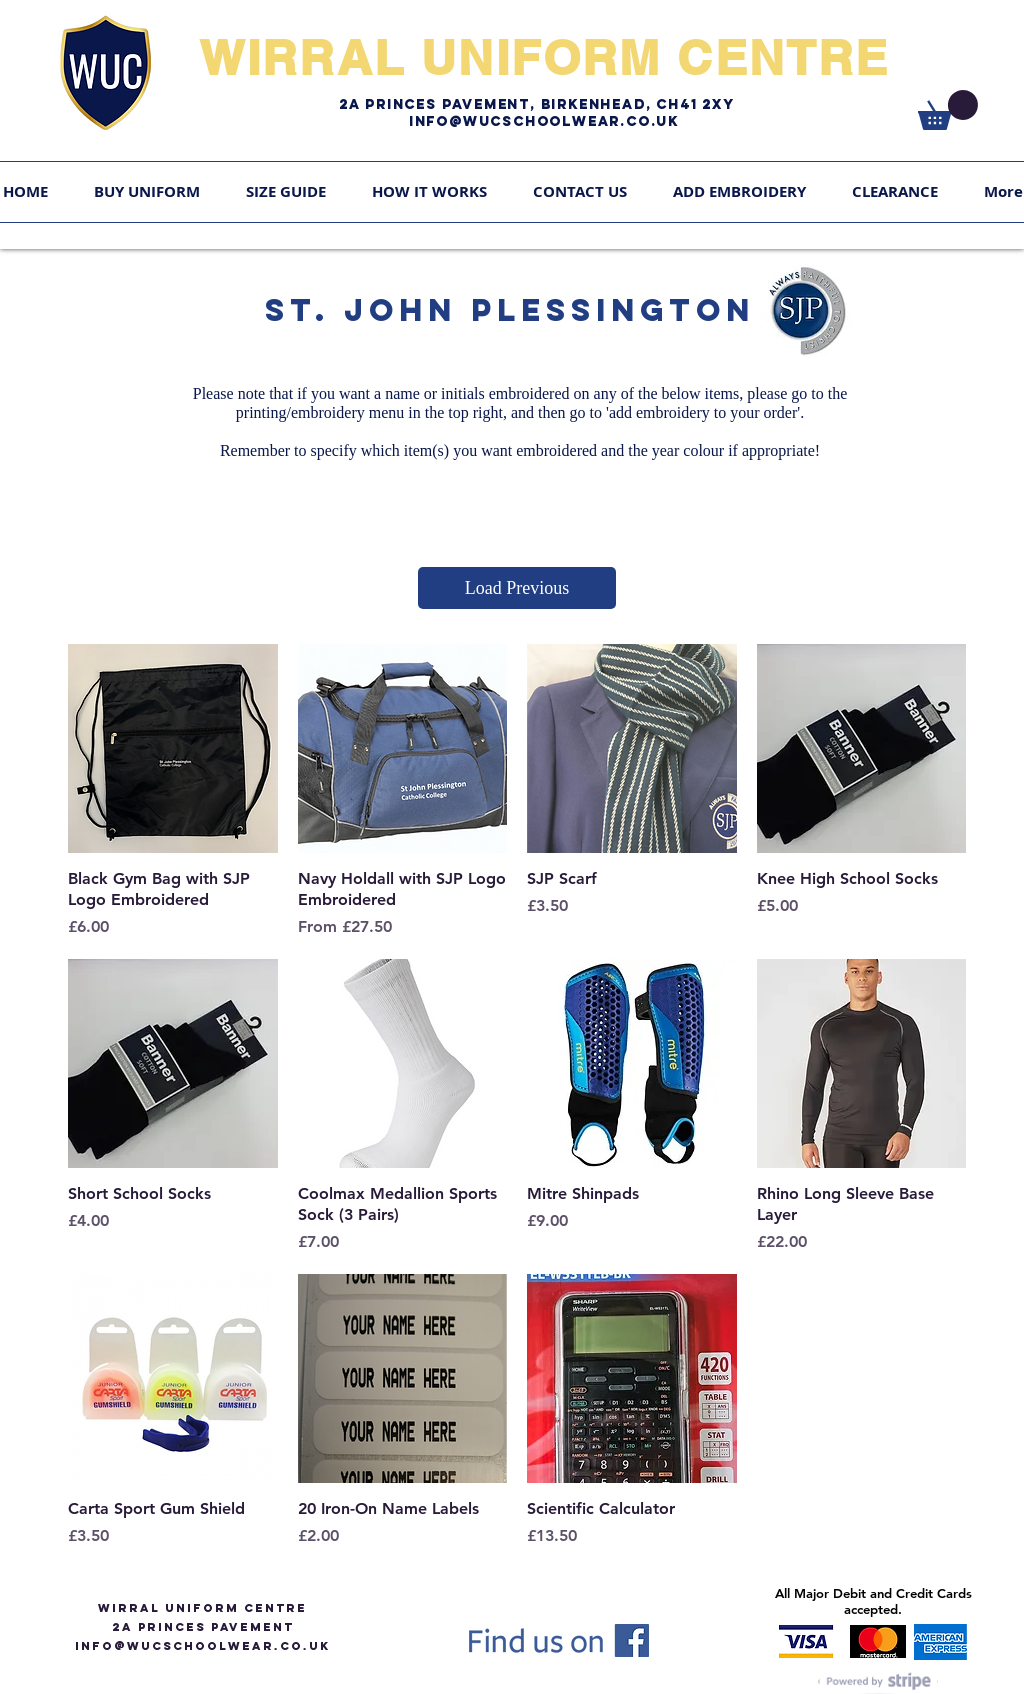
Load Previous (517, 588)
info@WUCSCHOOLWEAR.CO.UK (202, 1646)
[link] (948, 110)
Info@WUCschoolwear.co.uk (544, 121)
